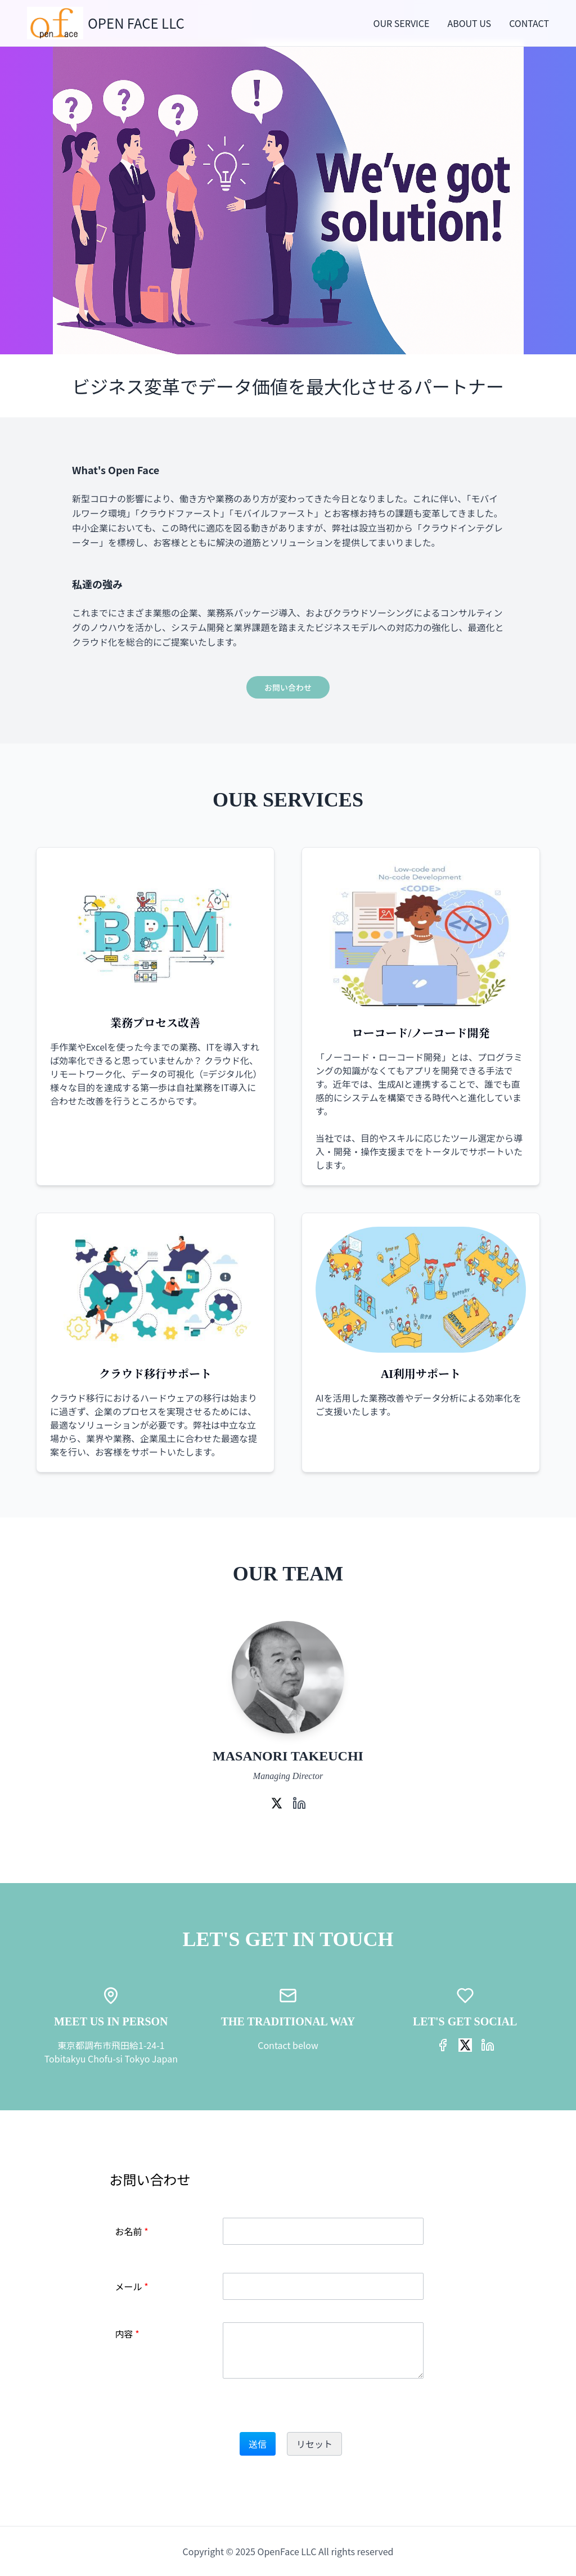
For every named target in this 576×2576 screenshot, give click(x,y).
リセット (314, 2444)
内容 (127, 2333)
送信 (258, 2444)
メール (131, 2286)
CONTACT (529, 23)
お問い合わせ (288, 687)
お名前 (131, 2231)
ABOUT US (469, 23)
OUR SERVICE (402, 23)
